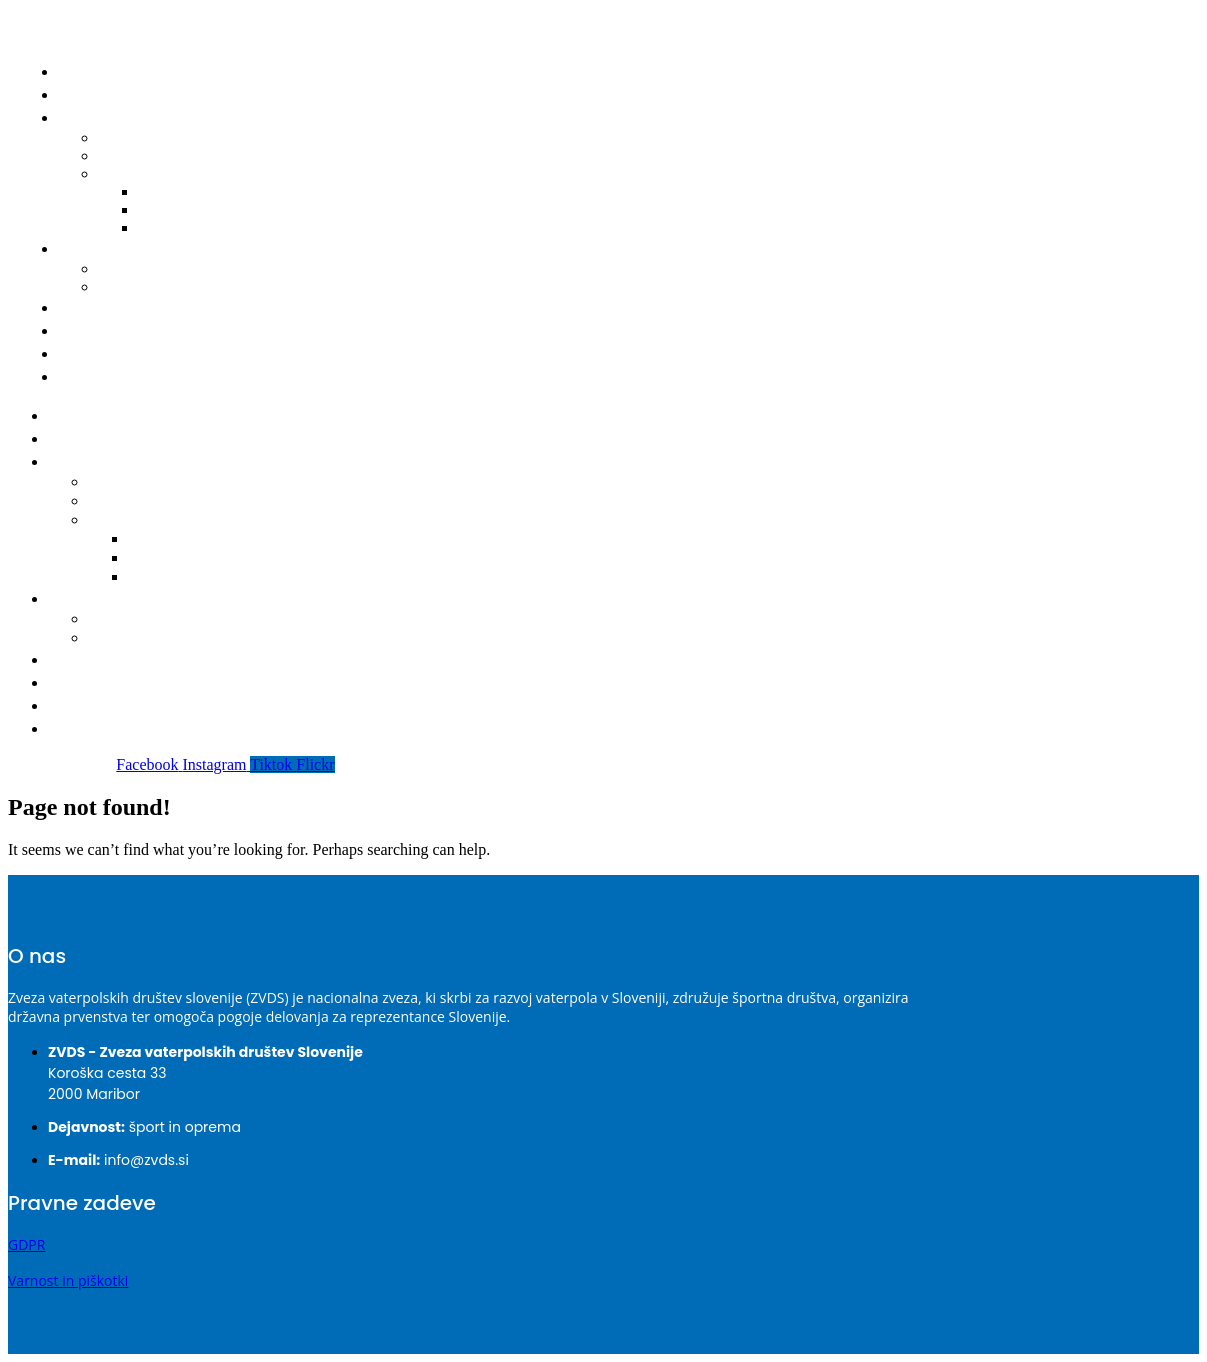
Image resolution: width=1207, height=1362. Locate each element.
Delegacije (129, 501)
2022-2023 (187, 227)
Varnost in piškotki (68, 1280)
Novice (90, 94)
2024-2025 (170, 539)
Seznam (122, 619)
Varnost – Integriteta (142, 353)
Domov (92, 71)
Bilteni (135, 173)
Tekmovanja (104, 461)
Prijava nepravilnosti (140, 376)
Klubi (83, 307)
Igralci (88, 248)
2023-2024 (170, 558)
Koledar (121, 482)
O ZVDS (91, 330)
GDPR (26, 1244)
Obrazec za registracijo (186, 286)
